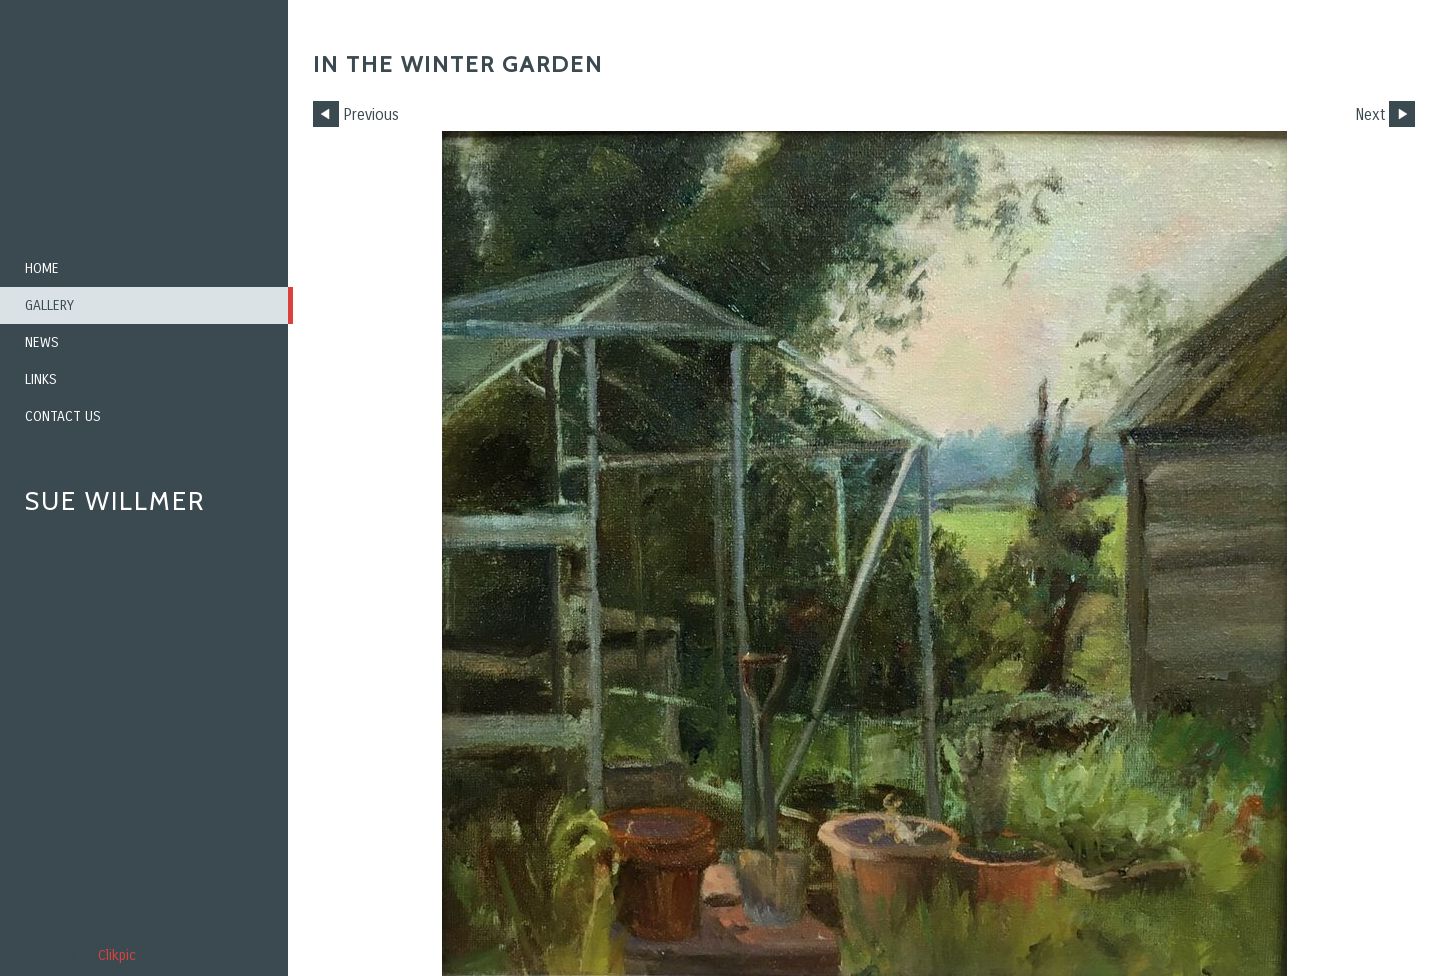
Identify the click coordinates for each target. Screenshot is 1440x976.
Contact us (63, 416)
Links (41, 379)
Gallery (49, 305)
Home (42, 268)
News (42, 342)
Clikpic (117, 955)
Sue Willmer (115, 501)
